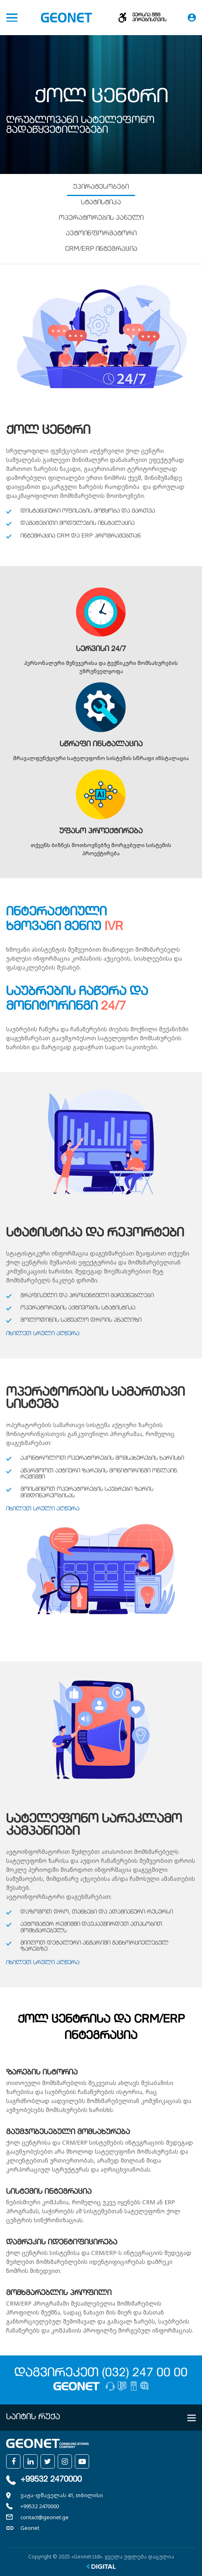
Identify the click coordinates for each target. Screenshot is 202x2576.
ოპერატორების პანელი (101, 218)
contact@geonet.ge (44, 2517)
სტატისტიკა (101, 203)
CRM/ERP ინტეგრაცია (101, 249)
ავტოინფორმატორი (101, 234)
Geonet (29, 2527)
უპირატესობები (101, 187)
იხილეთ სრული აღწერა (42, 1334)
